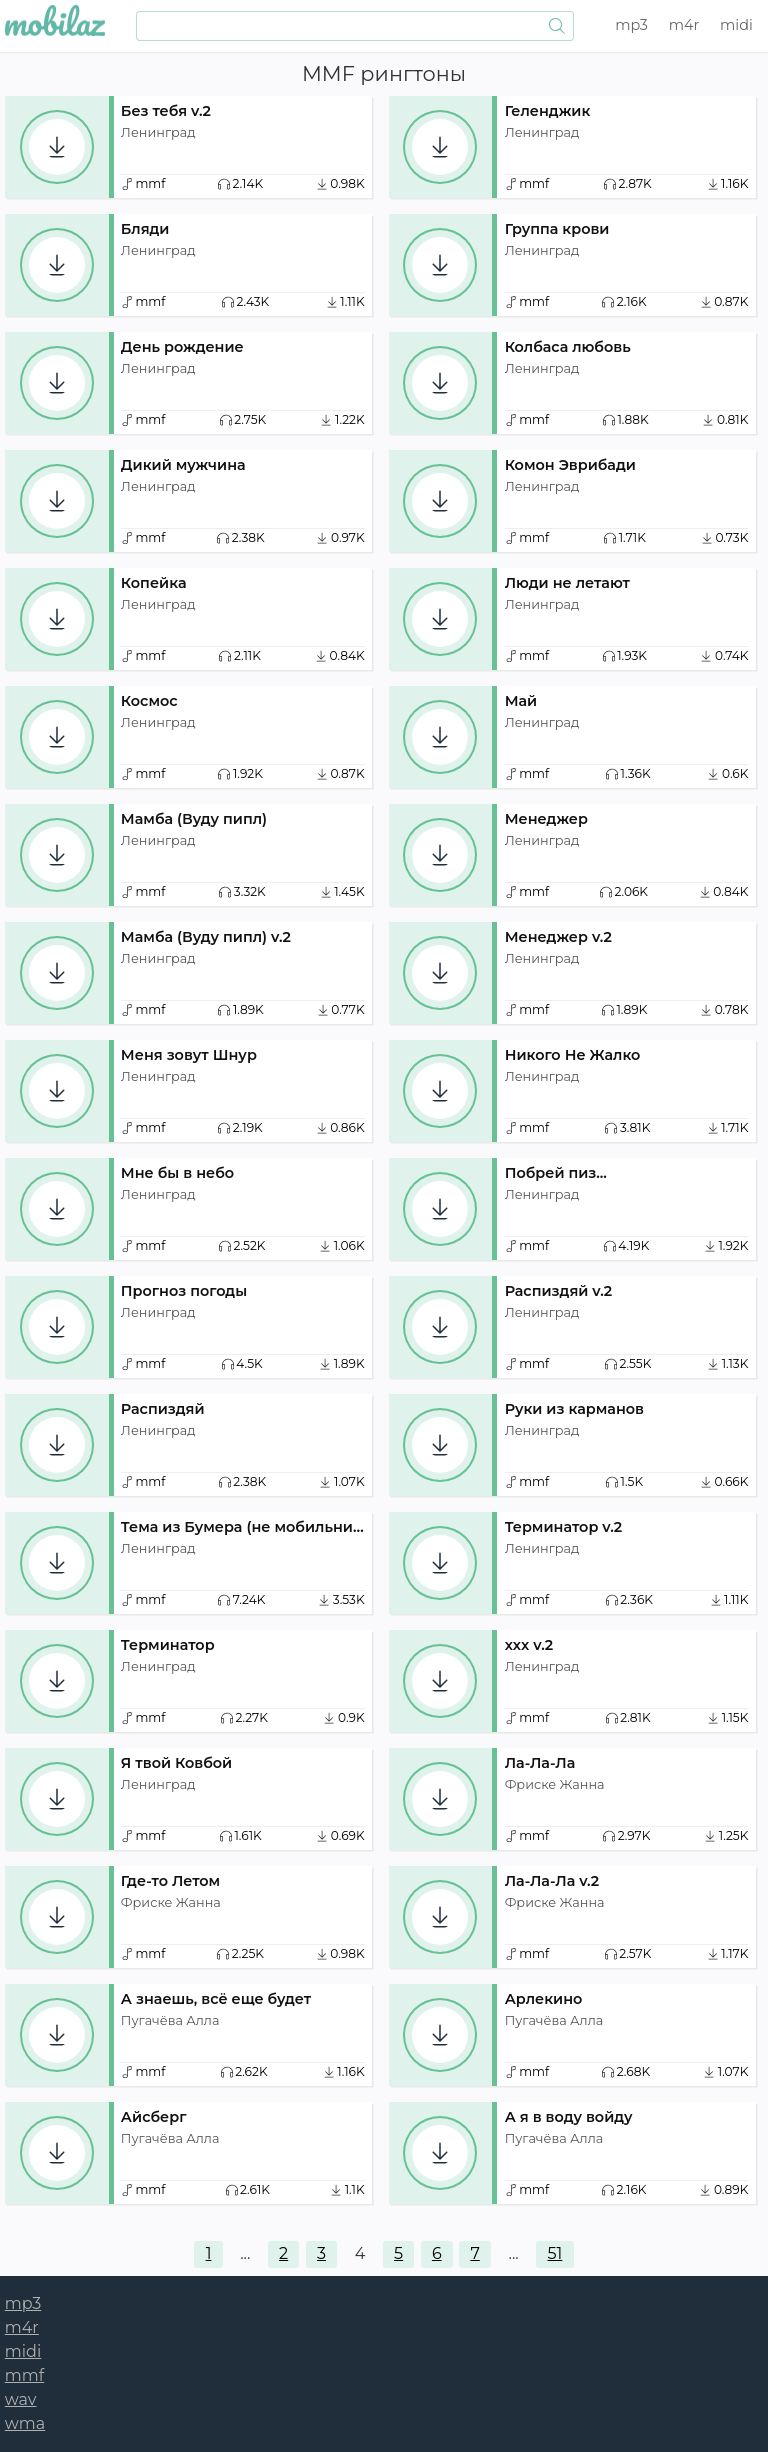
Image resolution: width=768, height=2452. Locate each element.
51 (555, 2253)
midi (736, 25)
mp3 (631, 25)
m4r (684, 25)
